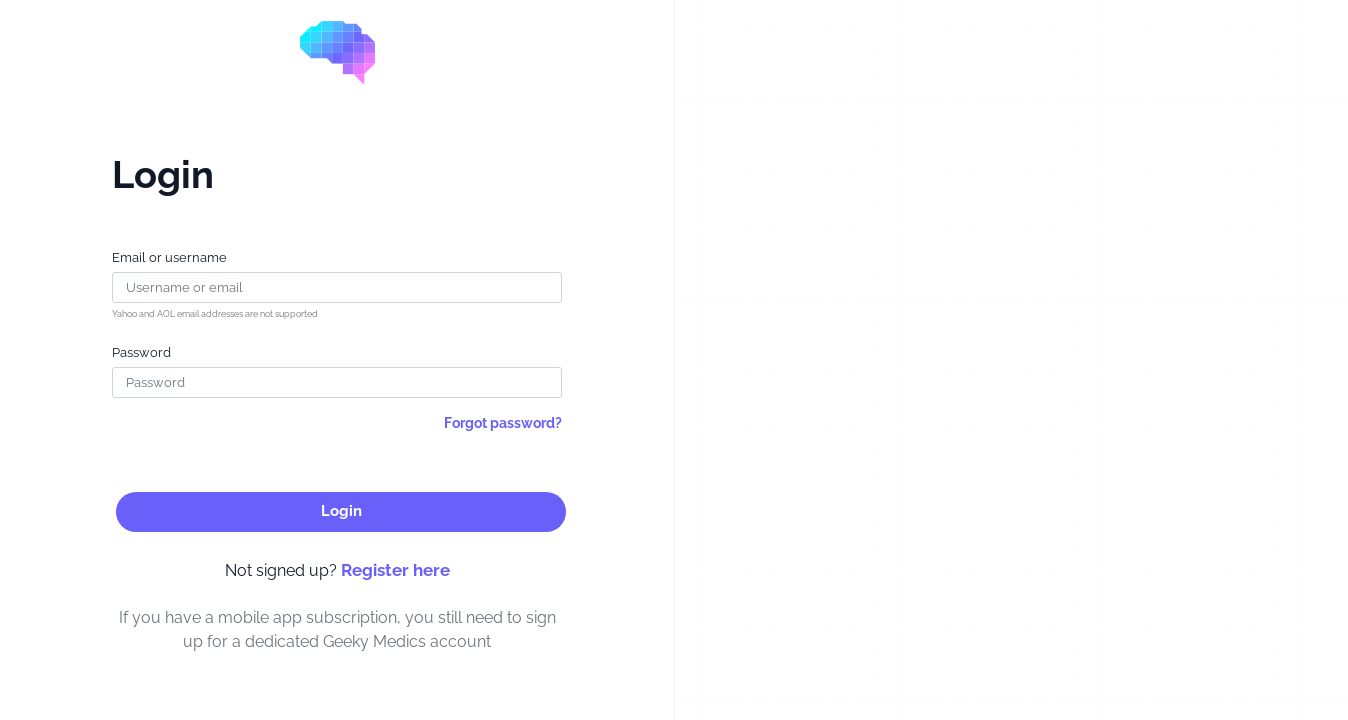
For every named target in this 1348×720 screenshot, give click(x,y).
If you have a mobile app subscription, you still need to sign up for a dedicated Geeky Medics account (337, 629)
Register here (395, 570)
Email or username (169, 257)
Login (341, 511)
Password (141, 352)
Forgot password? (503, 423)
